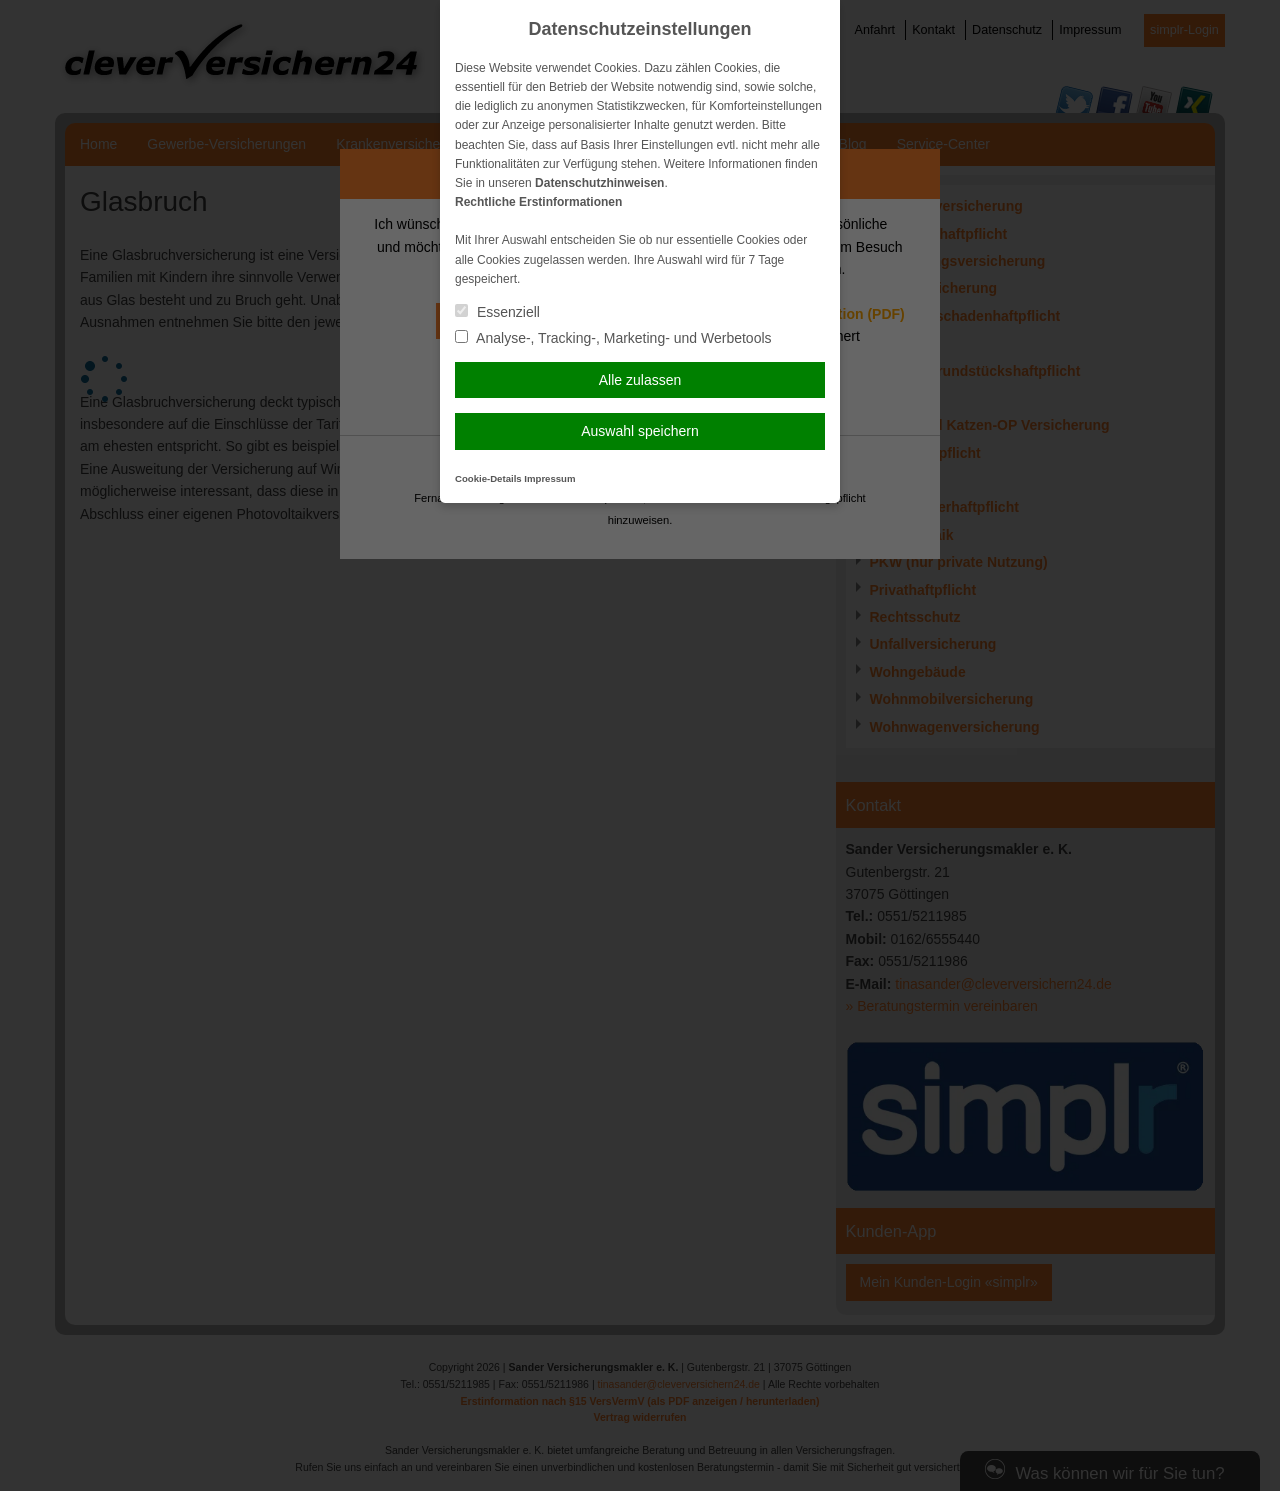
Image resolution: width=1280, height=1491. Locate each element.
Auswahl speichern (640, 431)
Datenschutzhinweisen (599, 183)
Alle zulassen (640, 380)
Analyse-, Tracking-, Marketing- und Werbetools (613, 338)
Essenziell (497, 312)
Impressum (549, 478)
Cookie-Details (488, 478)
